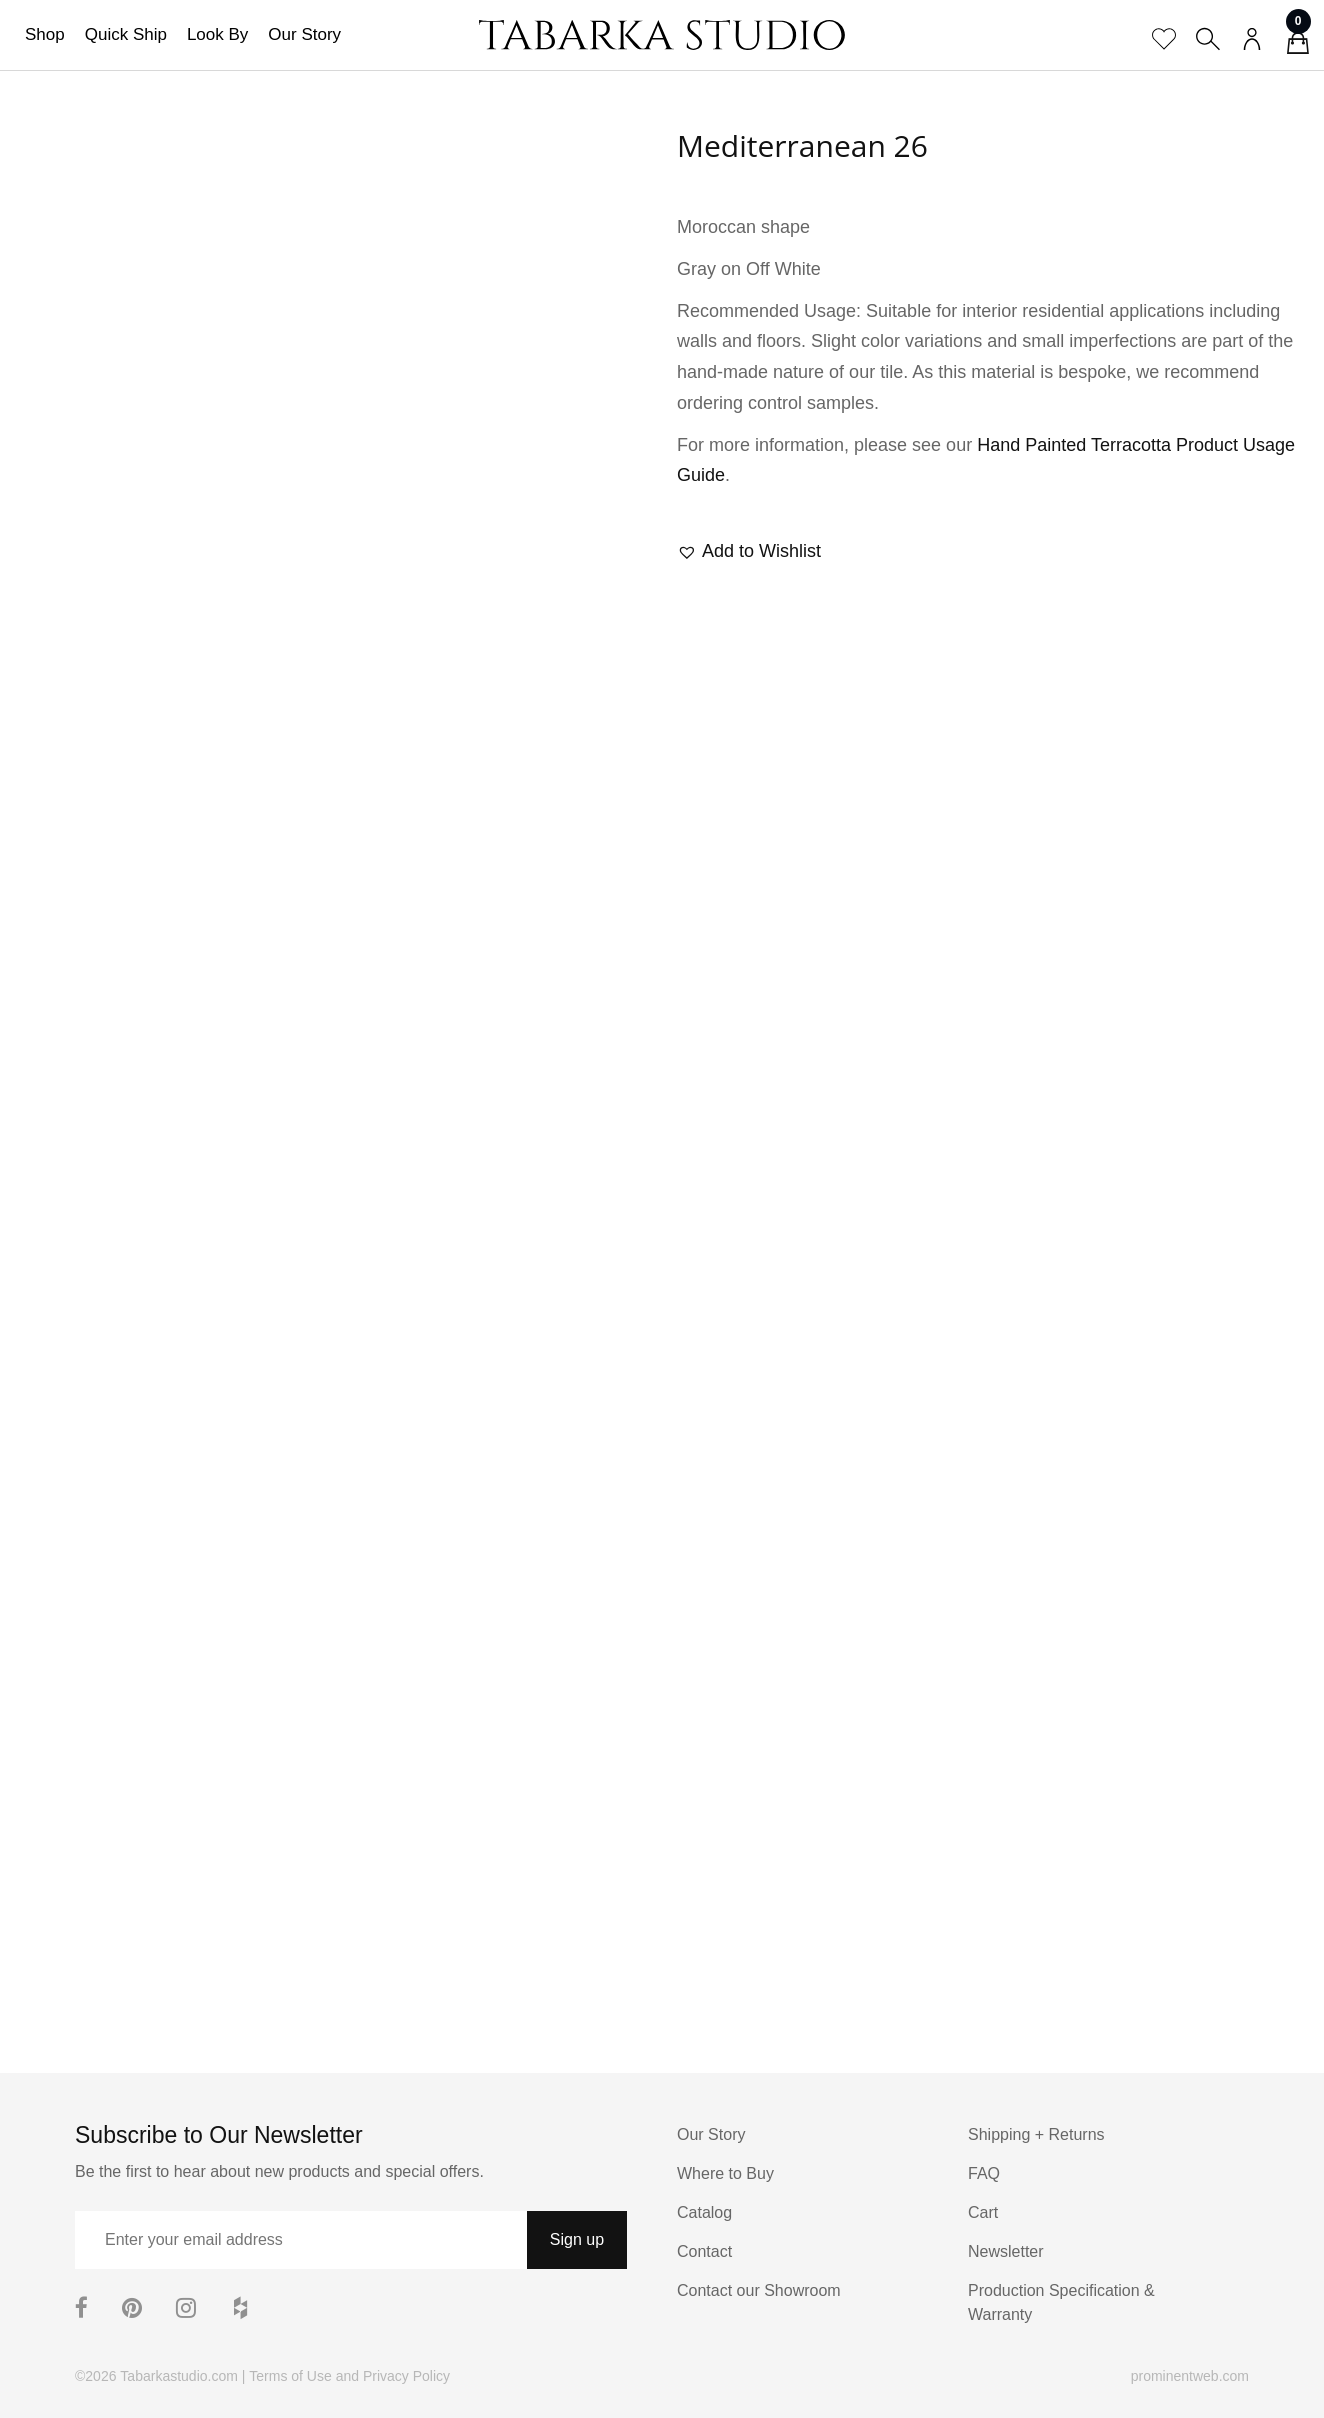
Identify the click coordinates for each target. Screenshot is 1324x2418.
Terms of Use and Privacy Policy (349, 2376)
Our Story (304, 34)
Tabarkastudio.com (179, 2376)
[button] (749, 551)
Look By (217, 34)
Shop (45, 34)
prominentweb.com (1190, 2376)
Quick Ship (126, 34)
